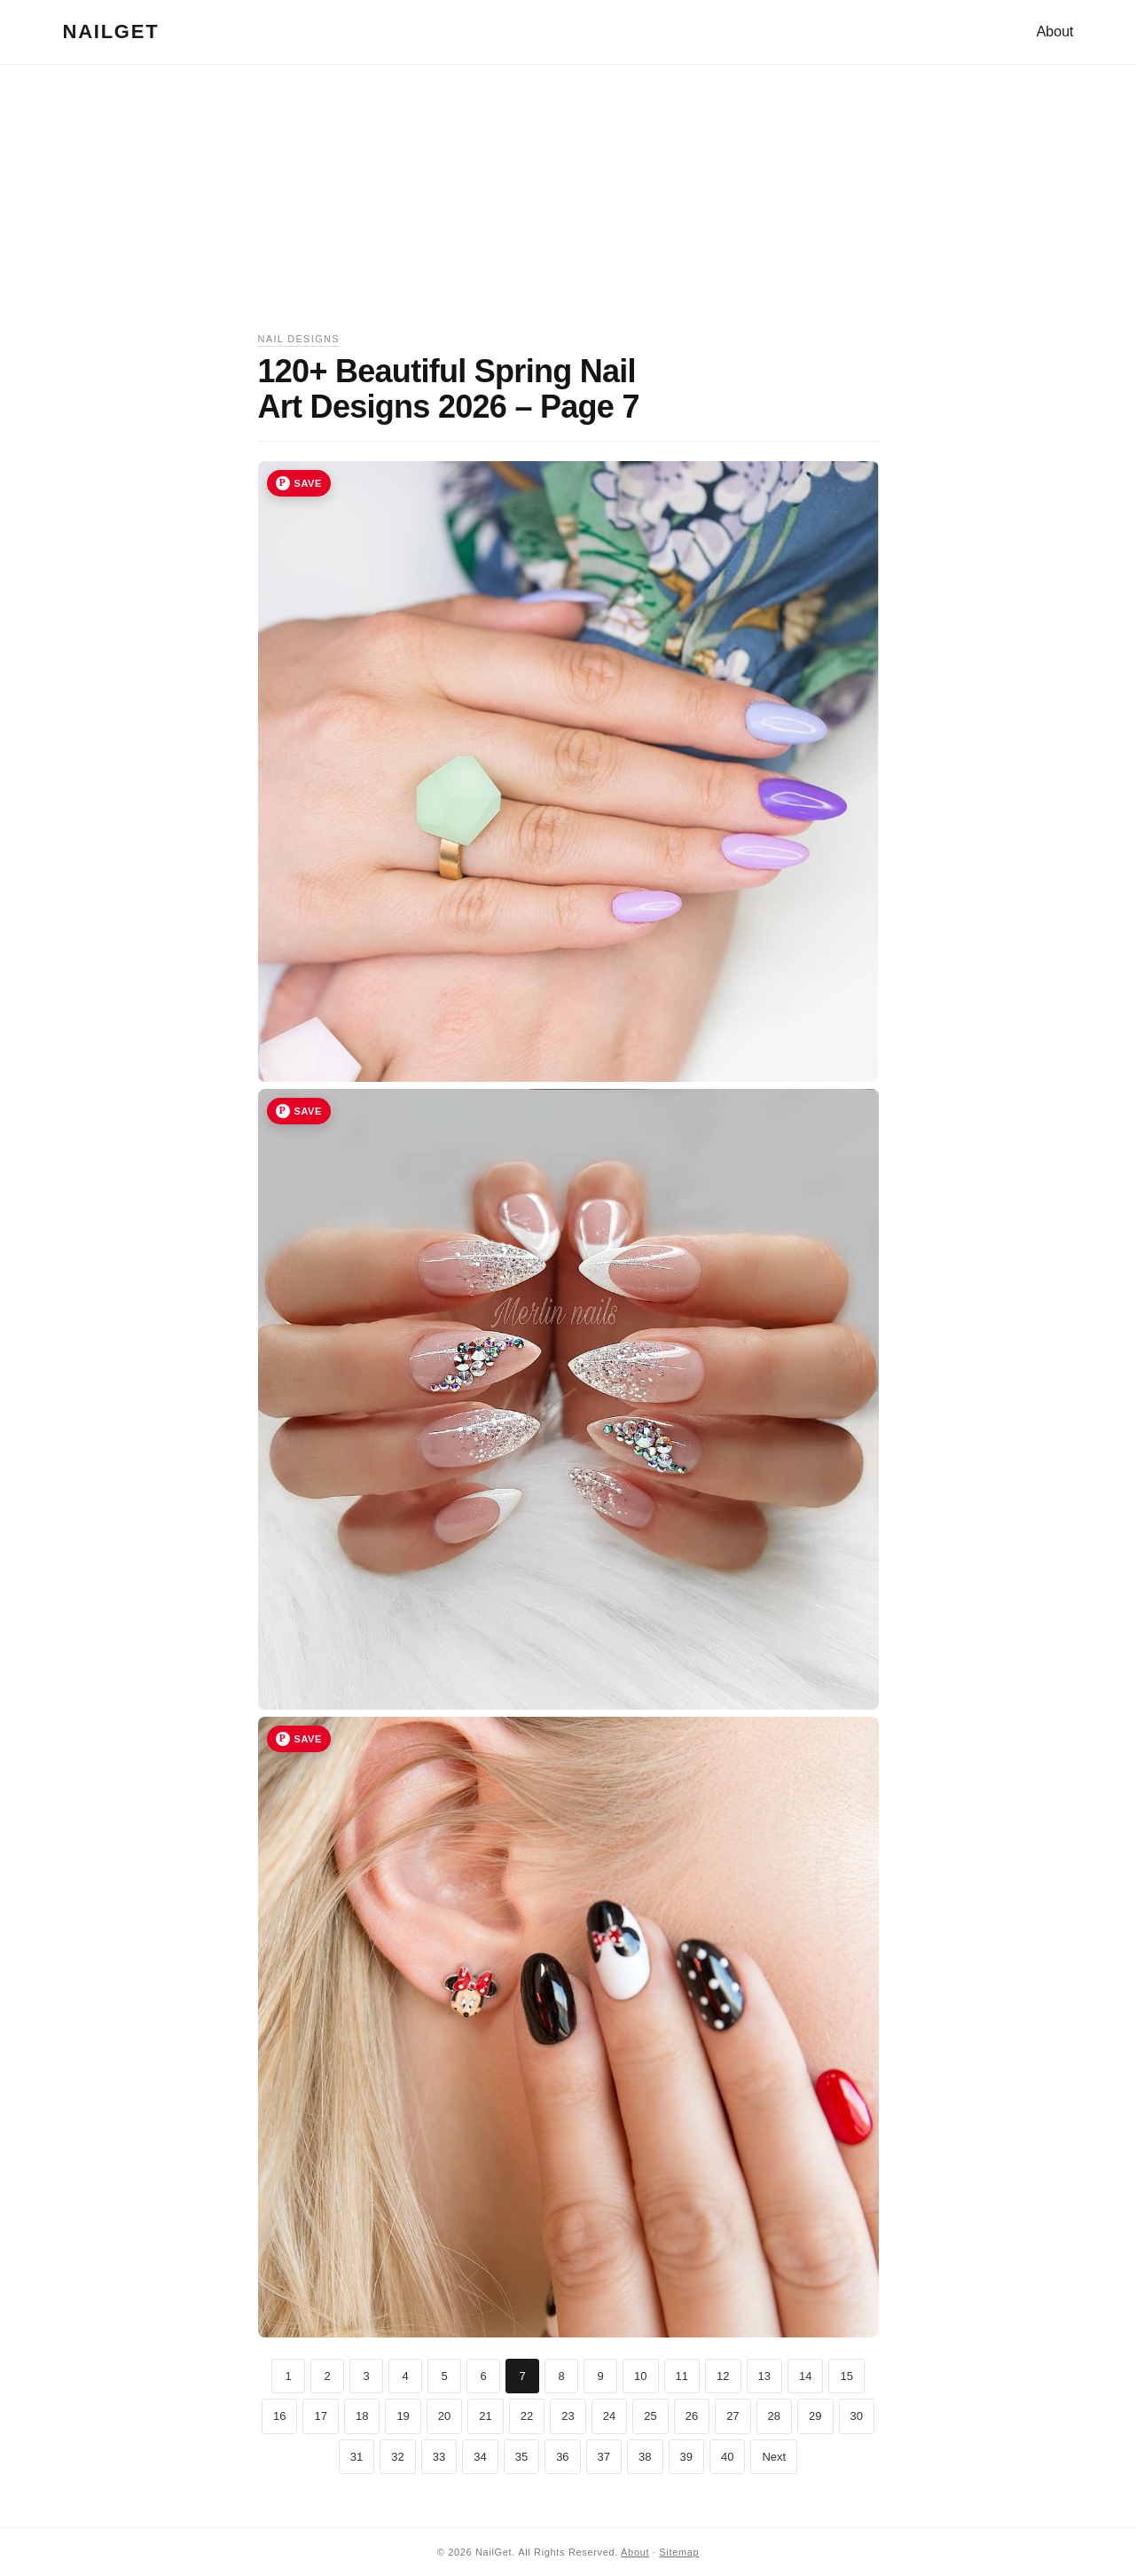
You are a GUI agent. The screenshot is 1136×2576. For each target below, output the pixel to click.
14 (805, 2376)
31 (356, 2456)
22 (527, 2416)
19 (402, 2416)
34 (480, 2456)
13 (764, 2376)
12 (723, 2376)
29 (815, 2416)
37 (604, 2456)
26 (692, 2416)
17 (320, 2416)
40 (727, 2456)
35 (521, 2456)
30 (856, 2416)
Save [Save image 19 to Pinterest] (308, 483)
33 (439, 2456)
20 (444, 2416)
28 (774, 2416)
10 (640, 2376)
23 (567, 2416)
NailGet (111, 31)
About (1055, 31)
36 (562, 2456)
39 (686, 2456)
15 (846, 2376)
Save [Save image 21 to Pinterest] (308, 1739)
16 (279, 2416)
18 (362, 2416)
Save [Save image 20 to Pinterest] (308, 1111)
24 (609, 2416)
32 (397, 2456)
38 (645, 2456)
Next (774, 2456)
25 (650, 2416)
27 (732, 2416)
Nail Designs (299, 338)
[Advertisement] (568, 206)
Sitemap (679, 2552)
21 (485, 2416)
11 (682, 2376)
